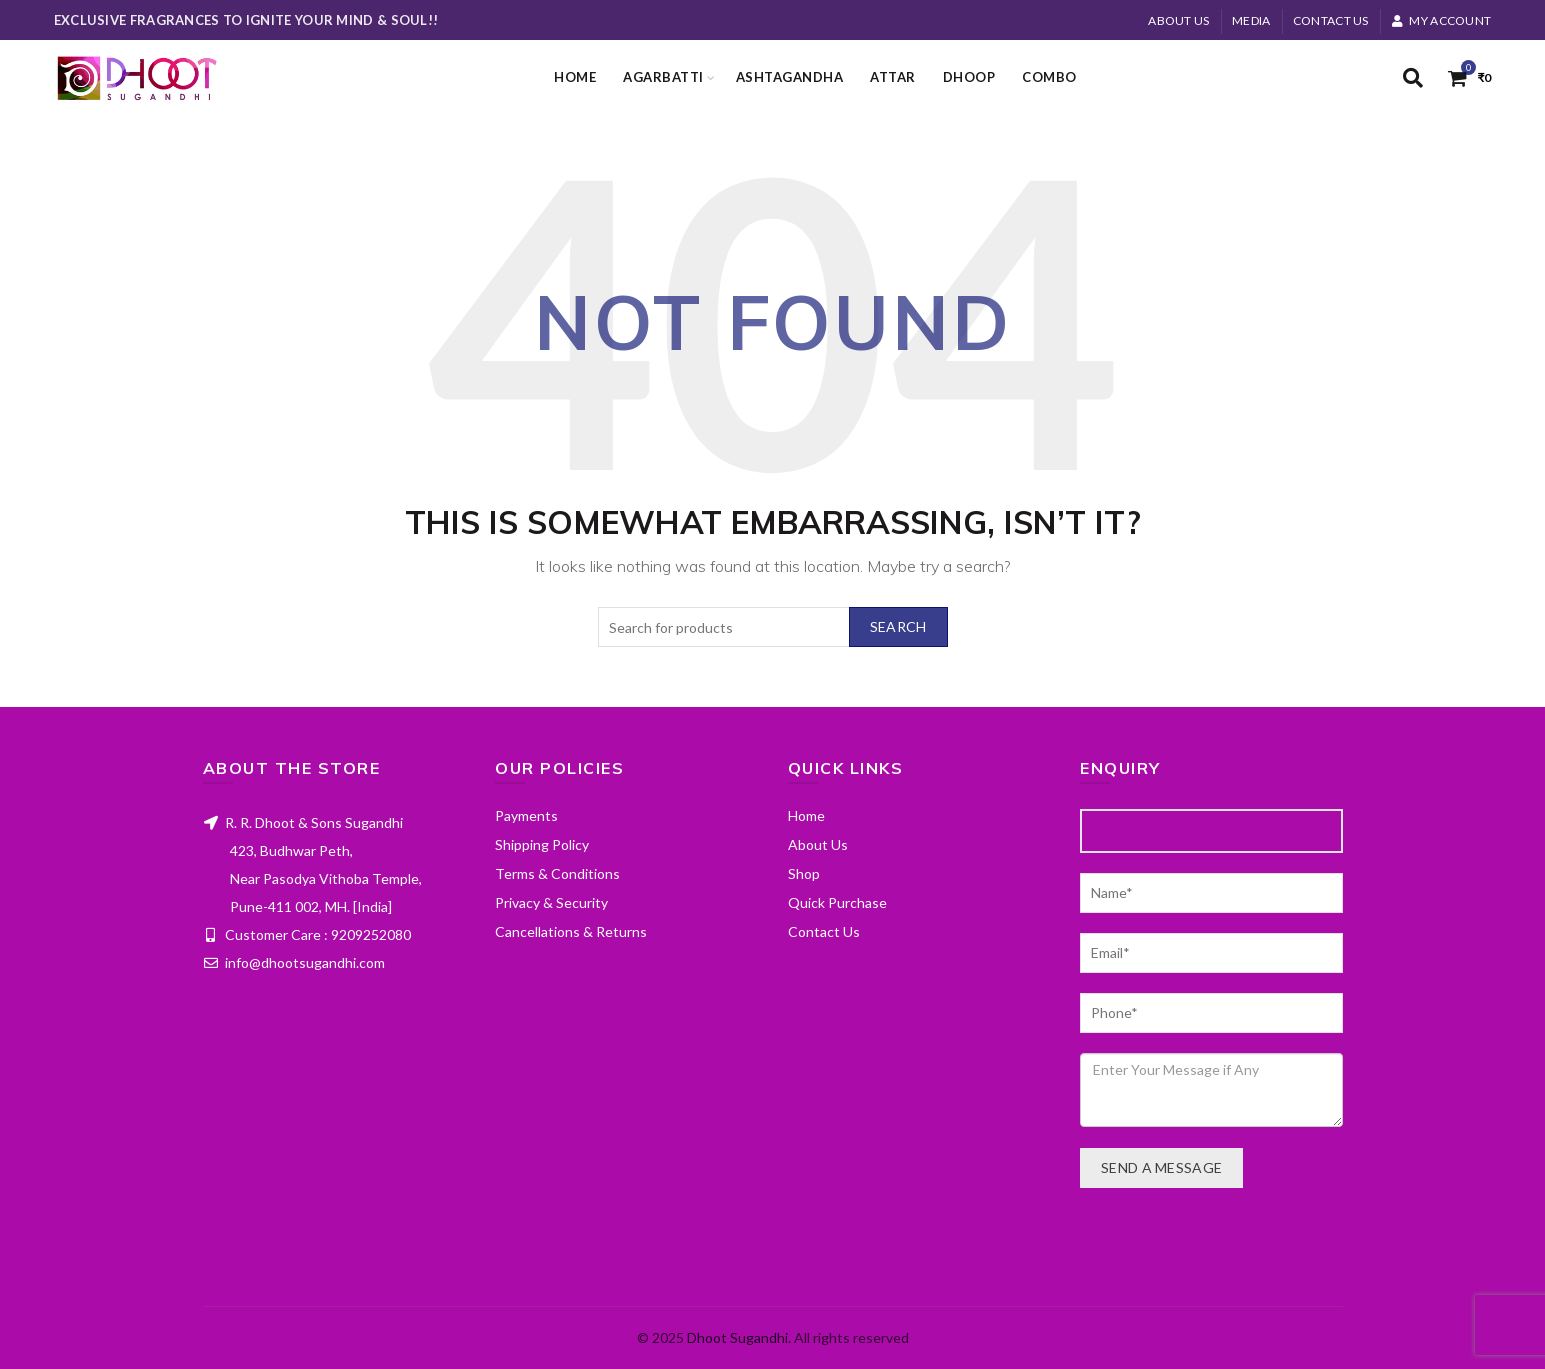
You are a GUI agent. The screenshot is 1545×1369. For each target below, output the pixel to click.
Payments (526, 815)
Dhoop (969, 77)
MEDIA (1251, 20)
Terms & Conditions (557, 873)
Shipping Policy (542, 844)
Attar (893, 77)
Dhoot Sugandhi (737, 1337)
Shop (804, 873)
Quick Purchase (837, 902)
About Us (1178, 20)
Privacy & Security (551, 902)
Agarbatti (663, 77)
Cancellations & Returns (571, 931)
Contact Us (1331, 20)
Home (575, 77)
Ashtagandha (790, 77)
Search (898, 626)
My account (1441, 20)
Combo (1049, 77)
